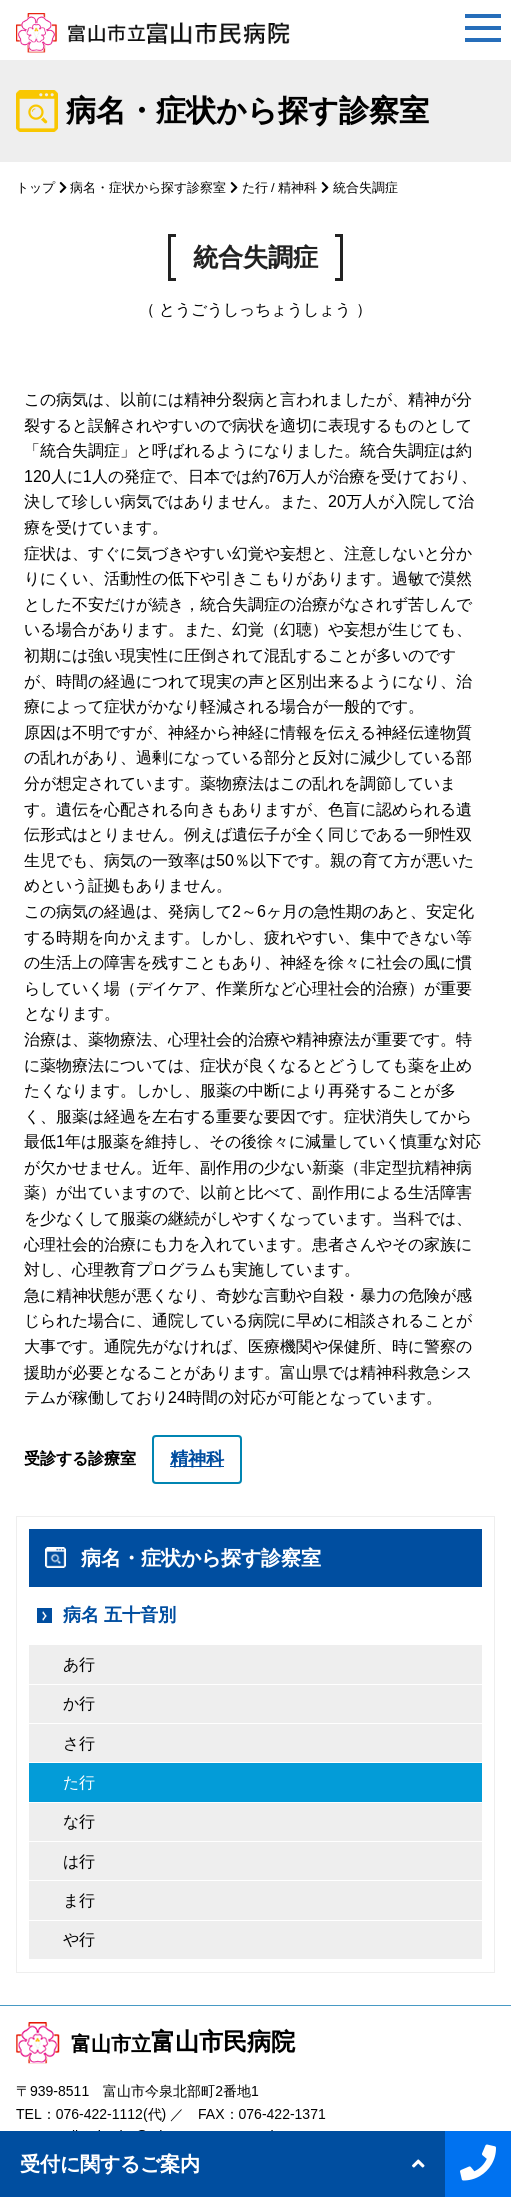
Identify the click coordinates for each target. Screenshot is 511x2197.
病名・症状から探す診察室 (148, 187)
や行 (79, 1939)
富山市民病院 (155, 2041)
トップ (35, 187)
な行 (79, 1821)
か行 (79, 1703)
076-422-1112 (99, 2114)
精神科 (297, 187)
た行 (255, 187)
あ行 (79, 1664)
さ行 (79, 1743)
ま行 (79, 1900)
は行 (79, 1861)
